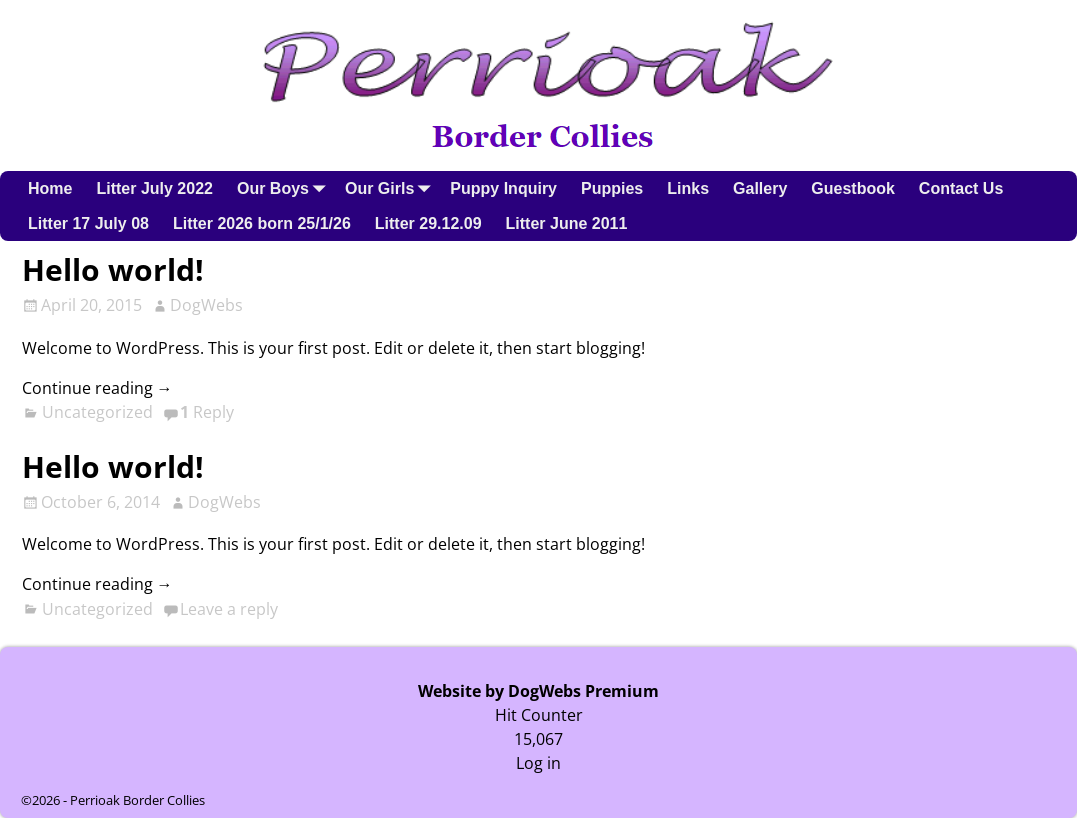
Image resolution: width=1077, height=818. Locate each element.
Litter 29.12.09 (428, 223)
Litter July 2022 (154, 188)
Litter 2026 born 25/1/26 (262, 223)
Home (50, 188)
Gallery (760, 188)
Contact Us (961, 188)
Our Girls (391, 188)
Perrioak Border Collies (137, 800)
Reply (207, 412)
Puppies (612, 188)
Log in (538, 763)
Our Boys (285, 188)
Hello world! (113, 269)
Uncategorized (97, 412)
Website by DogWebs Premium (538, 691)
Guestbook (853, 188)
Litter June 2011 (567, 223)
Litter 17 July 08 (88, 223)
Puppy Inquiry (503, 188)
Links (688, 188)
